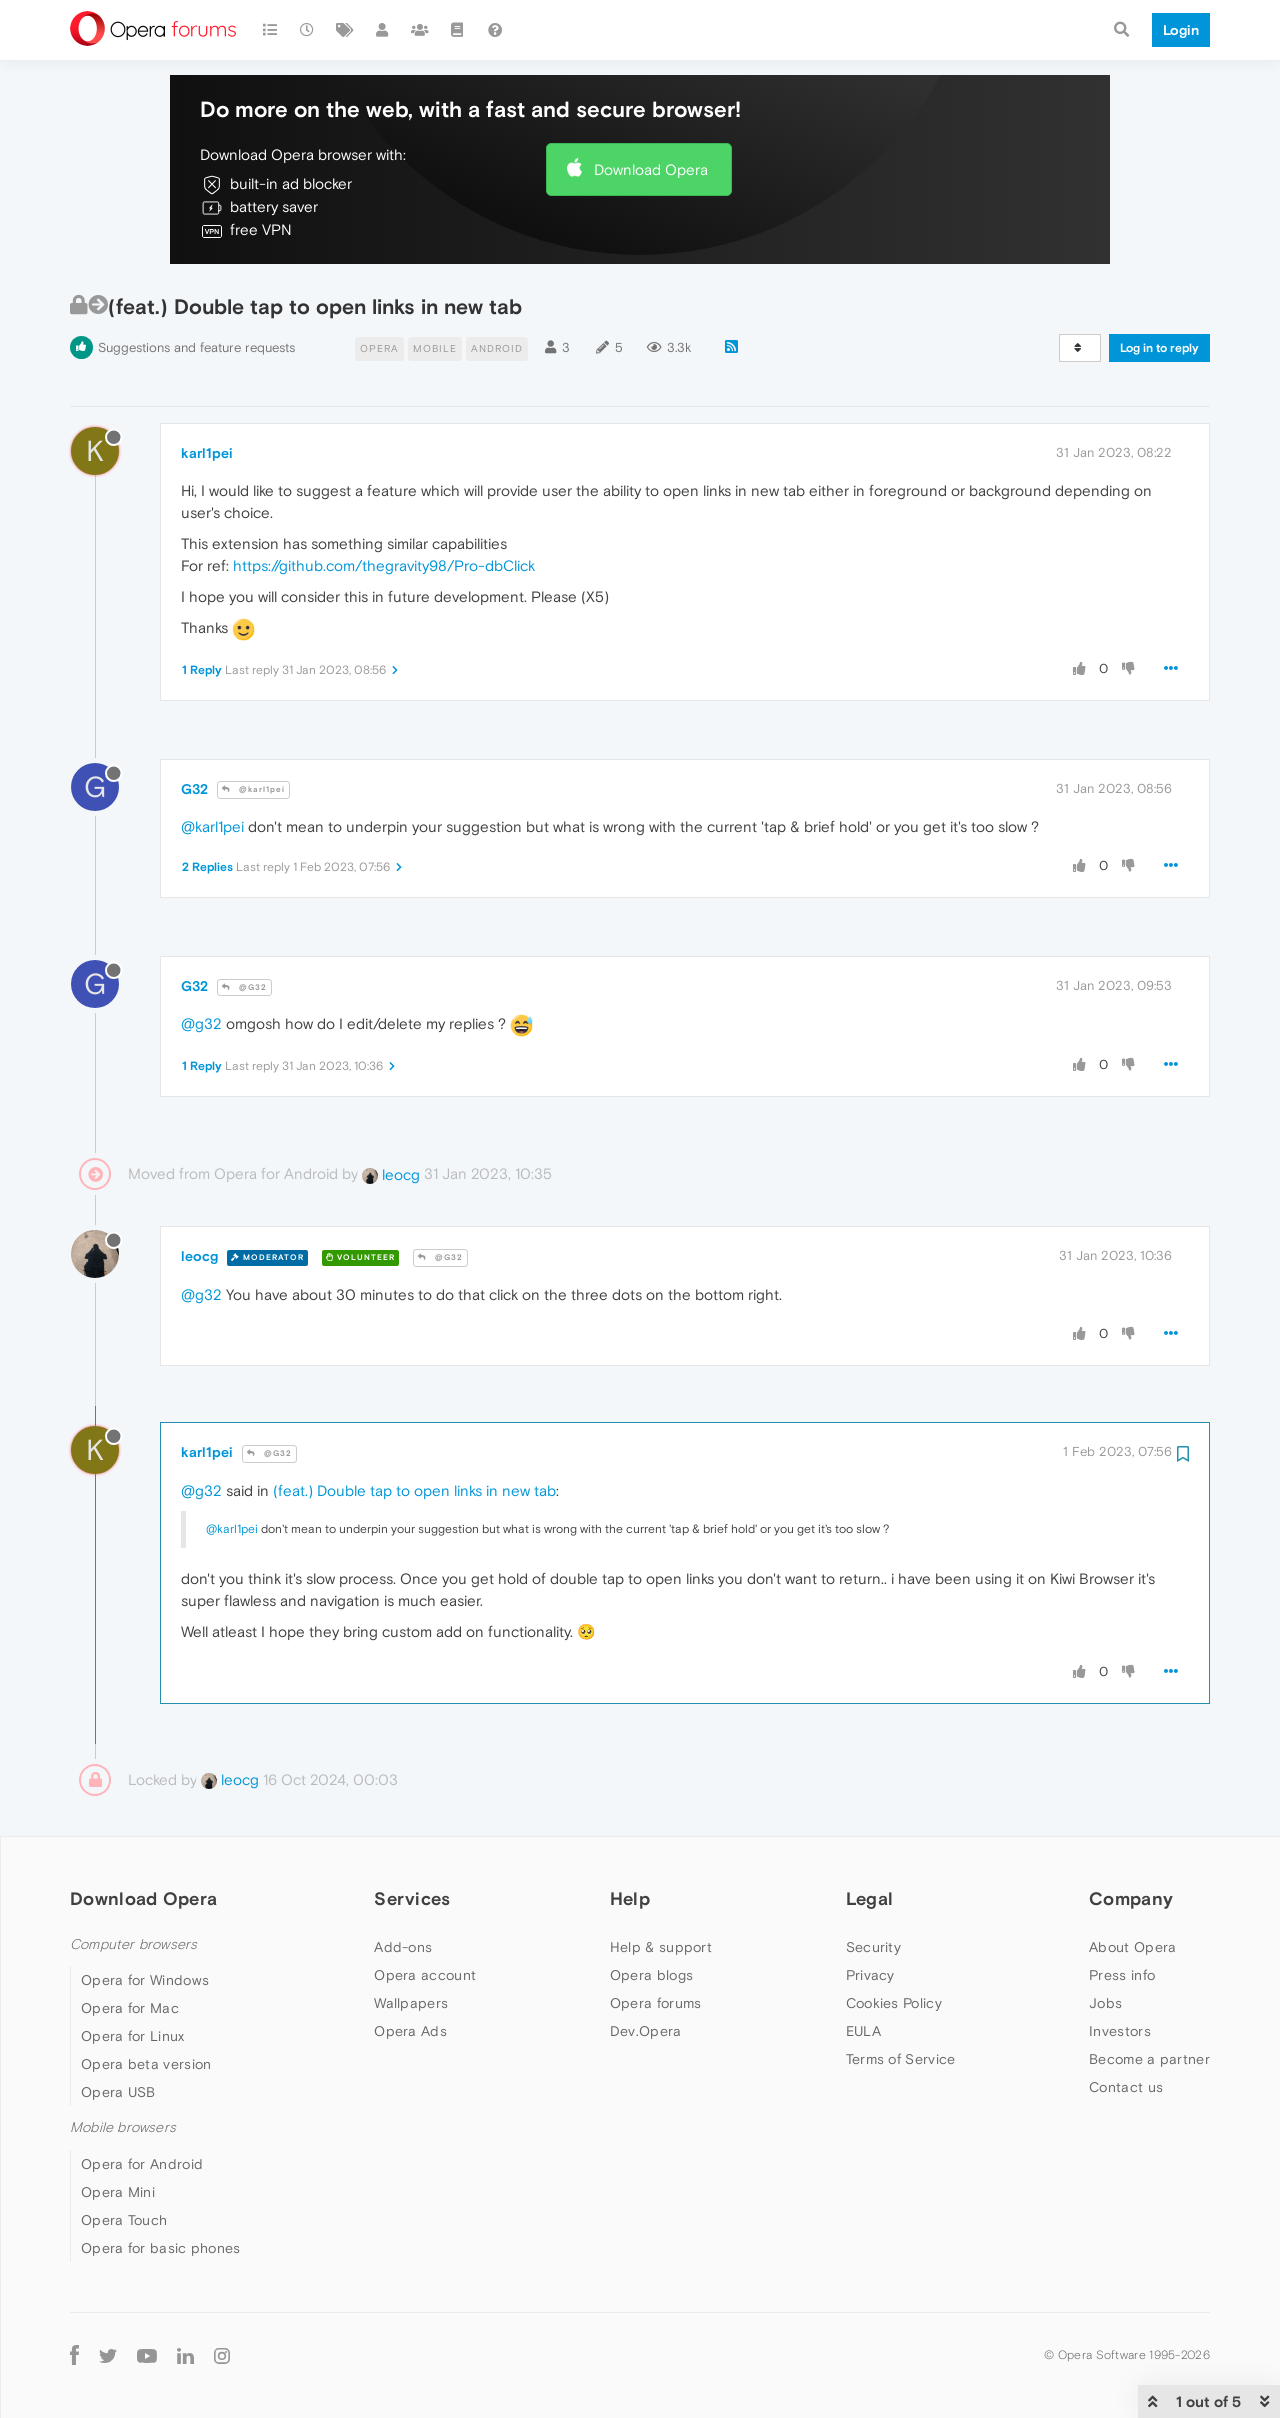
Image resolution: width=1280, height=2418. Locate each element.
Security (873, 1947)
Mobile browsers (123, 2127)
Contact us (1126, 2087)
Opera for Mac (130, 2008)
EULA (863, 2031)
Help (630, 1898)
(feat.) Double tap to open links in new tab (414, 1490)
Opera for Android (142, 2164)
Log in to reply (1159, 348)
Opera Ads (410, 2031)
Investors (1120, 2031)
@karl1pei (253, 789)
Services (412, 1898)
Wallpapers (411, 2003)
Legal (870, 1898)
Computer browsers (133, 1944)
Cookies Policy (894, 2003)
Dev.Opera (646, 2031)
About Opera (1132, 1947)
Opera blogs (651, 1975)
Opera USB (118, 2092)
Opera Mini (118, 2192)
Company (1131, 1898)
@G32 (244, 987)
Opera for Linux (133, 2036)
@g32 (201, 1023)
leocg (391, 1174)
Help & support (661, 1947)
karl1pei (207, 453)
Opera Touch (124, 2220)
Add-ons (403, 1947)
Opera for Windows (145, 1980)
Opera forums (656, 2003)
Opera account (425, 1975)
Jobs (1105, 2003)
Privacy (870, 1975)
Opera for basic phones (161, 2248)
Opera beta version (146, 2064)
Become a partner (1149, 2059)
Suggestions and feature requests (196, 347)
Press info (1122, 1975)
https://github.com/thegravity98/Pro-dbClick (384, 565)
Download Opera (651, 169)
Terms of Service (901, 2059)
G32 (194, 789)
